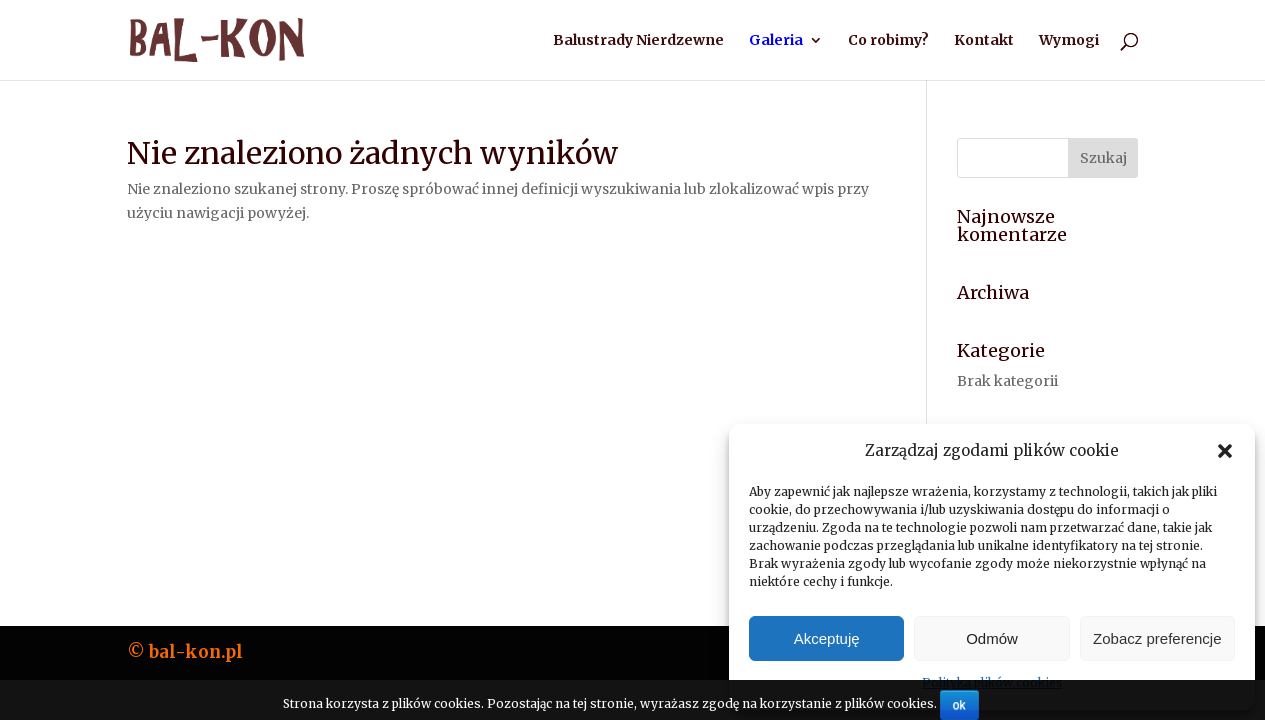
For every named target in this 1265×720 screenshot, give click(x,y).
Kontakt (984, 41)
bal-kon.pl (196, 652)
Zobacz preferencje (1157, 638)
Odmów (992, 638)
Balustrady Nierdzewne (638, 41)
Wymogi (1069, 41)
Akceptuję (827, 638)
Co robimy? (888, 41)
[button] (1225, 451)
